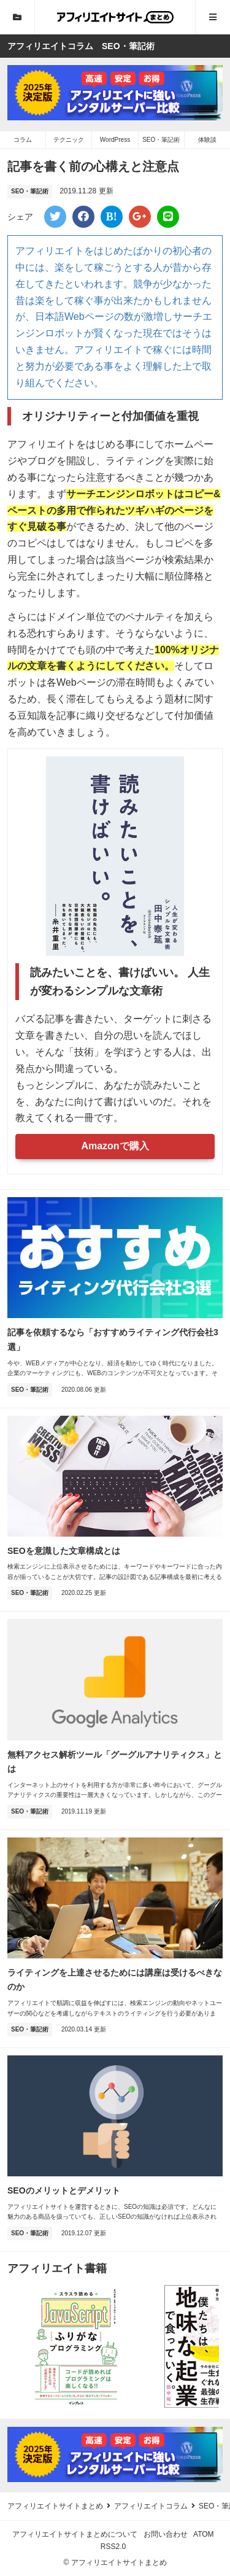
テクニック (68, 139)
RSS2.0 (113, 2546)
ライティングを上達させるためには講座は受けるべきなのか (114, 1980)
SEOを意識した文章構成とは (63, 1551)
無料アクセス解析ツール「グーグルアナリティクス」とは (114, 1762)
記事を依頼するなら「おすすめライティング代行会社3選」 (112, 1339)
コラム (22, 139)
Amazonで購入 (114, 1146)
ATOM (203, 2534)
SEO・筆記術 (161, 139)
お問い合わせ (166, 2534)
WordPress (115, 139)
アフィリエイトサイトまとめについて (74, 2534)
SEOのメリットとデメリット (63, 2190)
